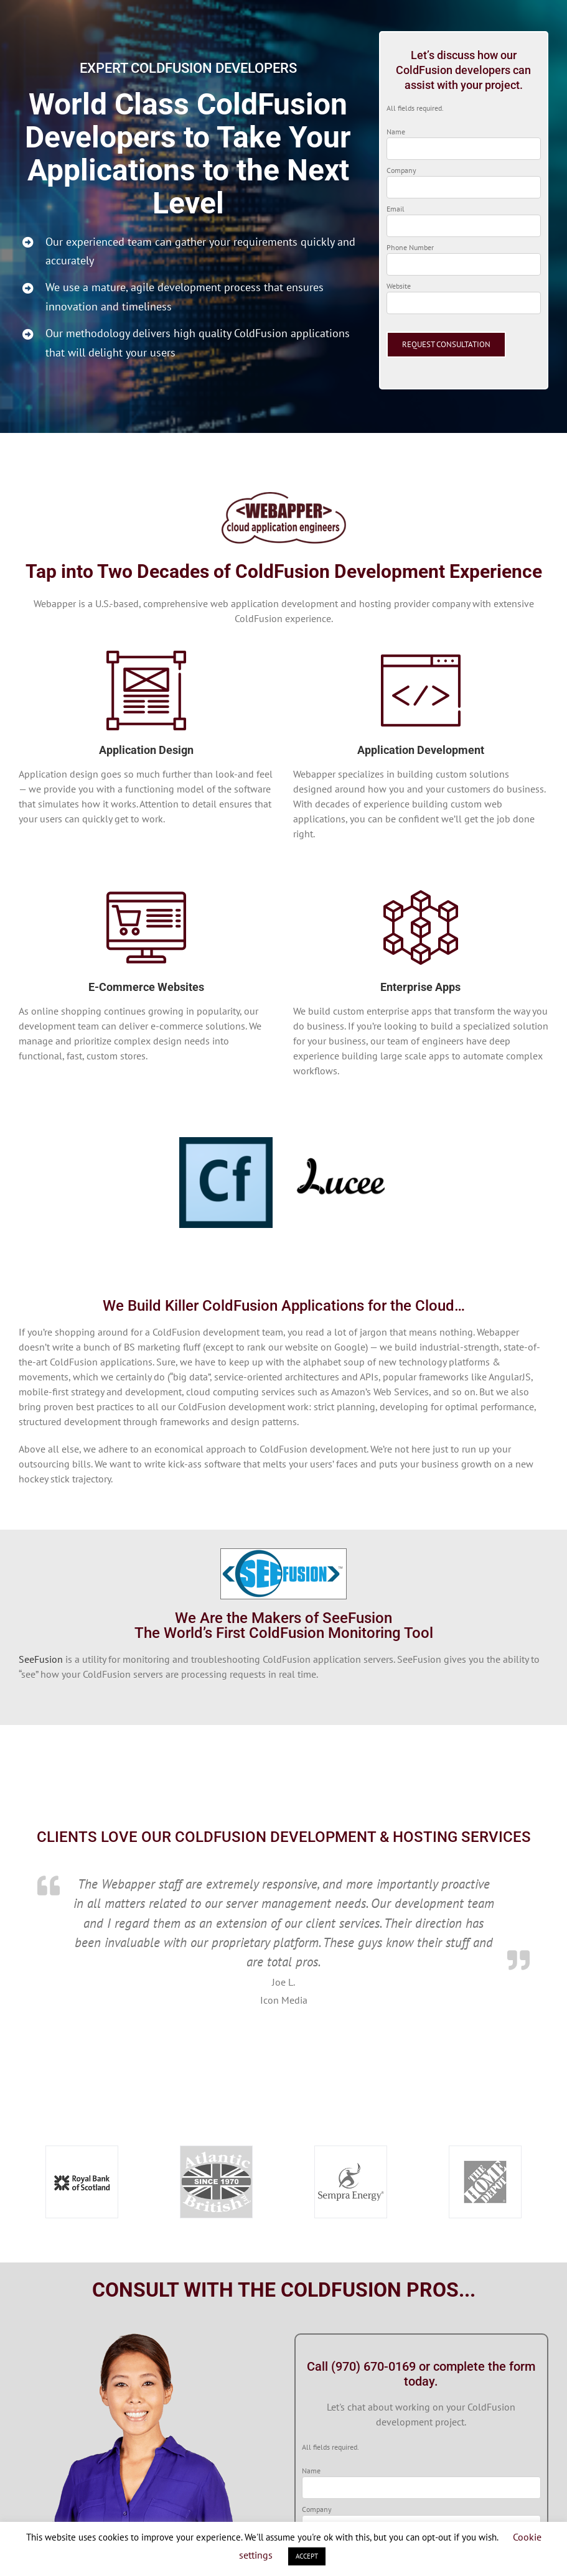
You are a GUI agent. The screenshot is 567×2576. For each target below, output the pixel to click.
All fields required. (415, 108)
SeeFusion (41, 1659)
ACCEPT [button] (307, 2556)
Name (396, 131)
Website (399, 286)
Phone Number (410, 247)
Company (401, 170)
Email (396, 208)
